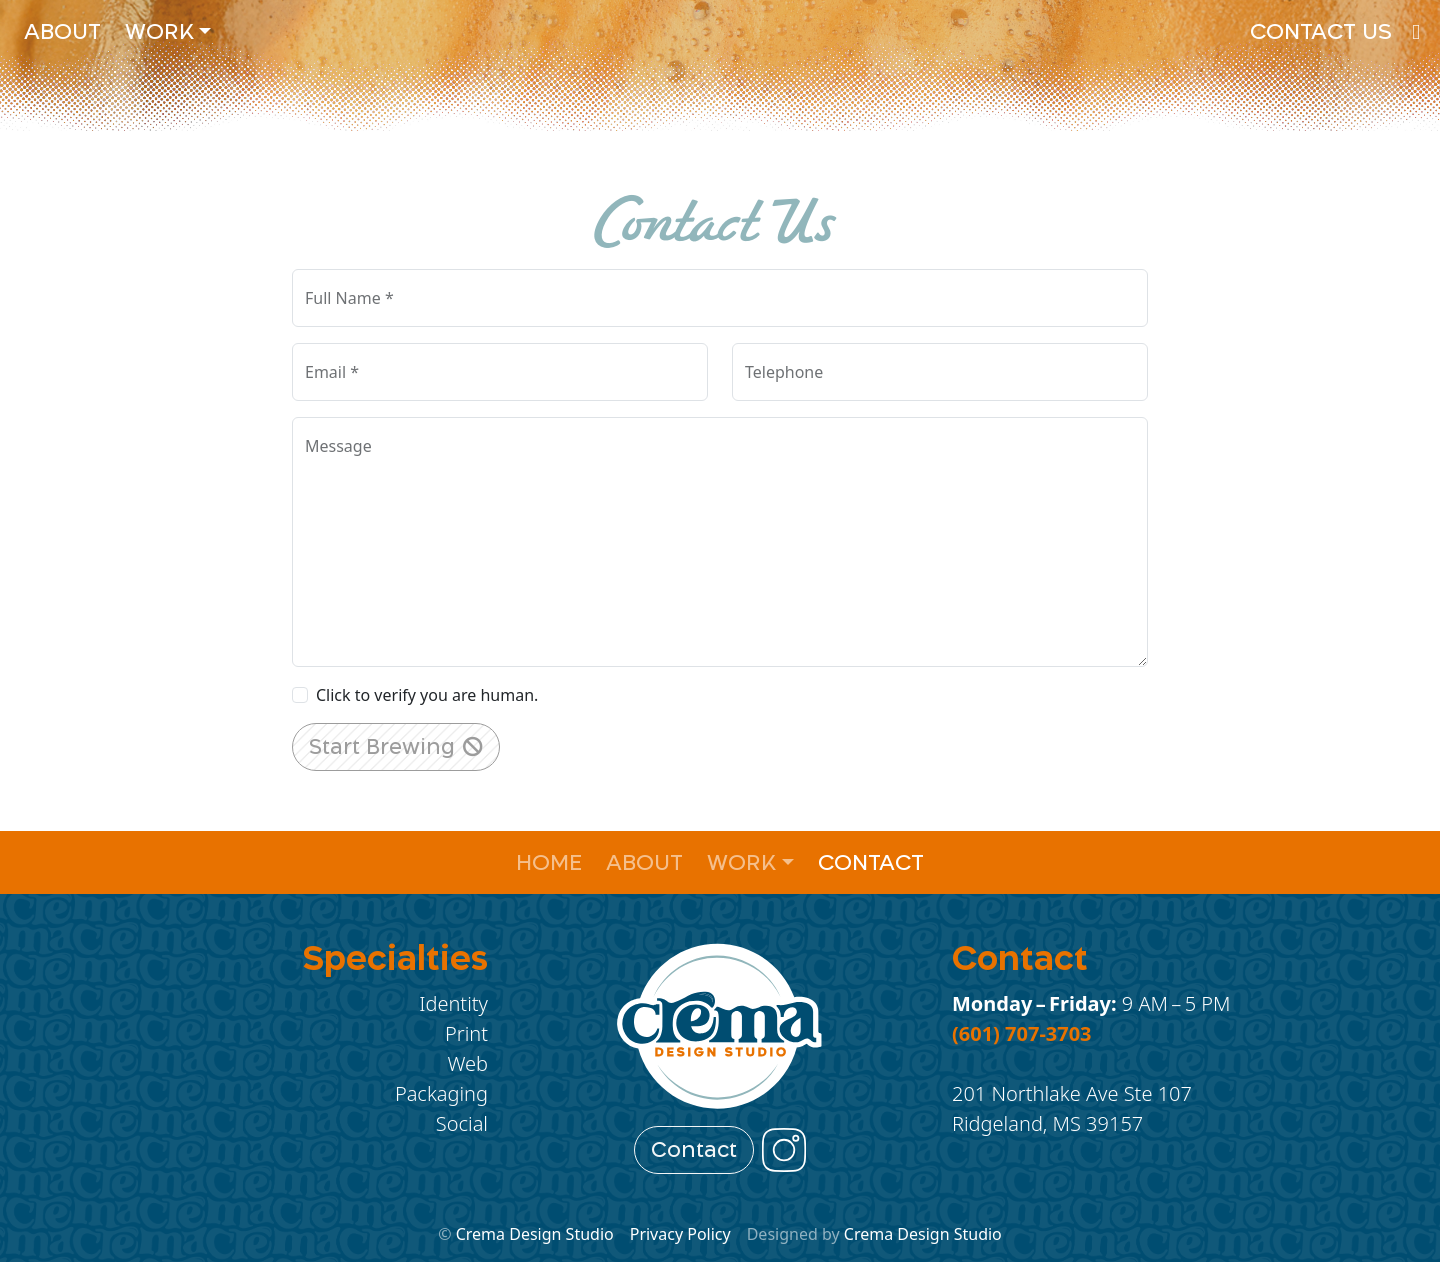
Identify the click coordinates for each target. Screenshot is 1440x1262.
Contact (871, 862)
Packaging (441, 1093)
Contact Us (1321, 31)
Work (159, 31)
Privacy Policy (680, 1234)
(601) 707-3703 (1022, 1033)
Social (462, 1123)
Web (467, 1063)
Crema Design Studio (535, 1234)
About (62, 31)
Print (466, 1033)
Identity (453, 1003)
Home (549, 862)
